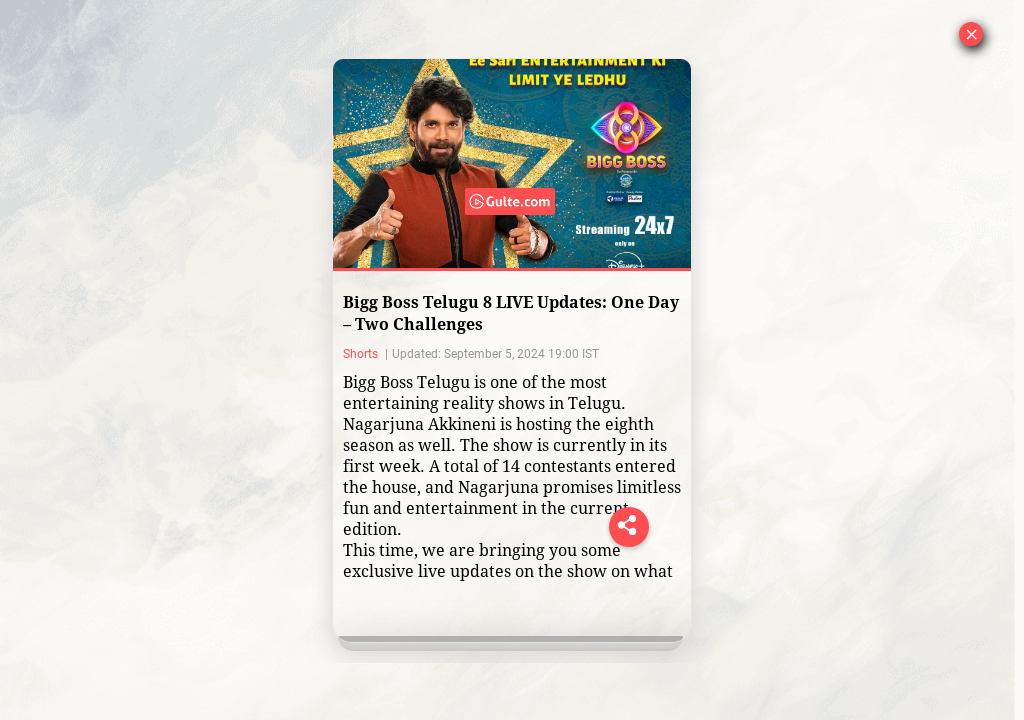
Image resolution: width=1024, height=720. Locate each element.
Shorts (362, 354)
